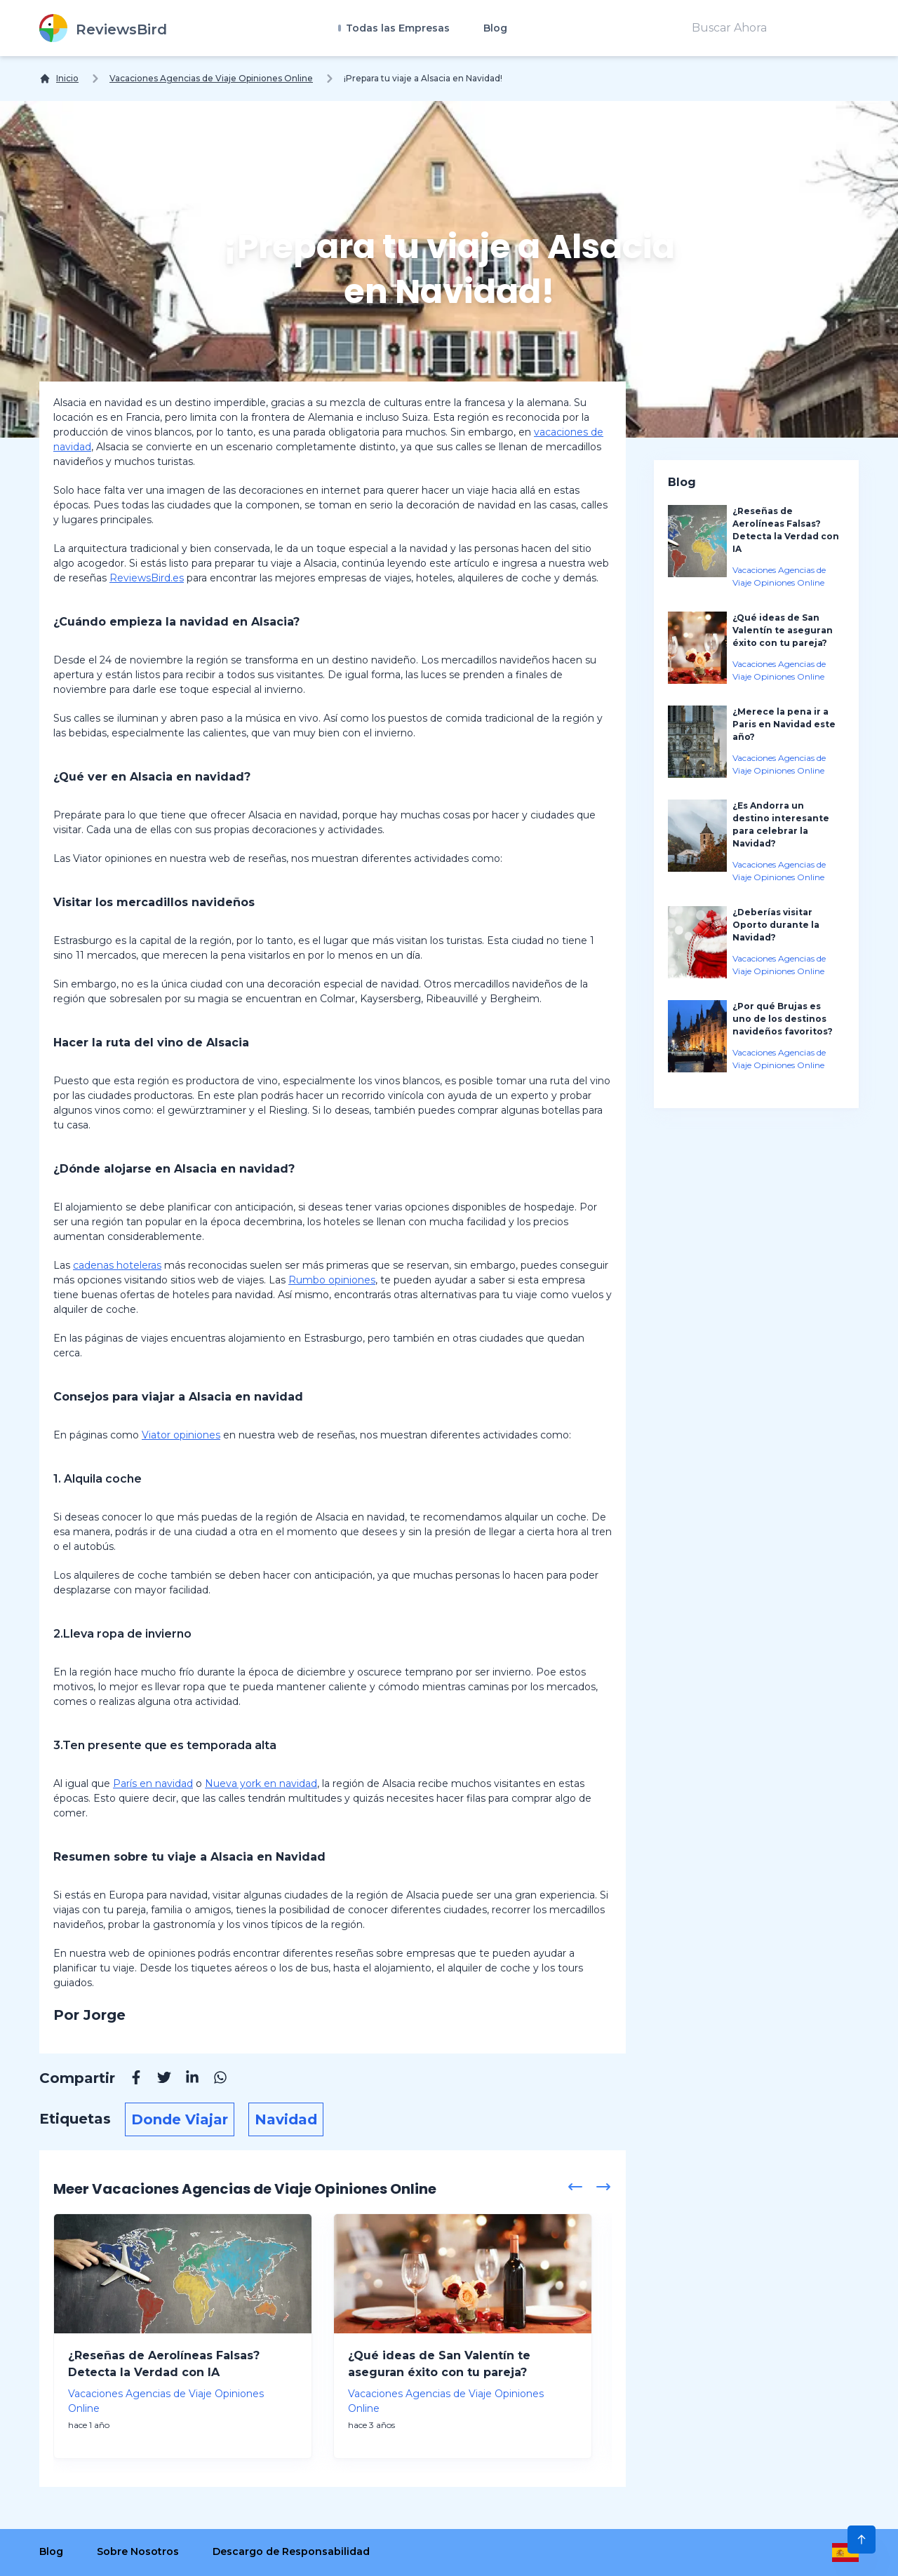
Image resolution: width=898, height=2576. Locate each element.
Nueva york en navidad (261, 1783)
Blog (495, 28)
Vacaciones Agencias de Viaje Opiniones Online (211, 78)
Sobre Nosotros (138, 2551)
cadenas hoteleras (117, 1265)
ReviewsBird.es (146, 578)
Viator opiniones (181, 1435)
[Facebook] (129, 2079)
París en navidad (153, 1783)
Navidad (286, 2119)
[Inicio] (59, 78)
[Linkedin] (185, 2079)
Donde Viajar (179, 2119)
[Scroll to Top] (861, 2540)
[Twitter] (157, 2079)
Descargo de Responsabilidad (291, 2551)
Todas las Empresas (396, 28)
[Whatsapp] (213, 2079)
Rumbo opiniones (331, 1280)
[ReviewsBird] (103, 28)
